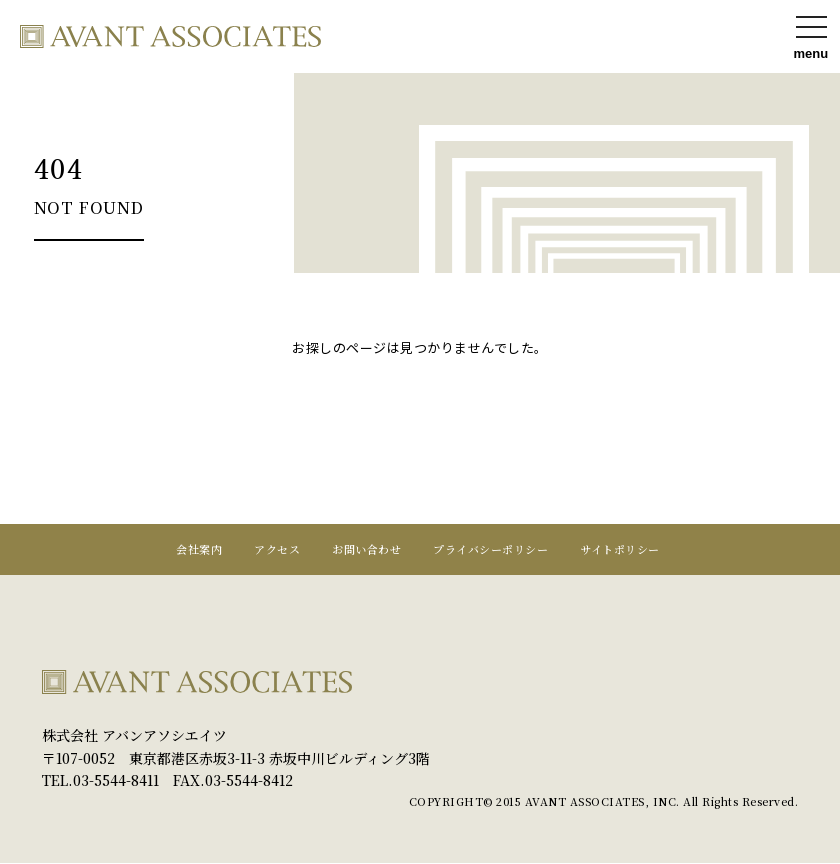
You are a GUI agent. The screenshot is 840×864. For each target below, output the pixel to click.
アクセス (277, 550)
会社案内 (199, 550)
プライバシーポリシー (490, 550)
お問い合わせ (366, 550)
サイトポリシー (620, 550)
